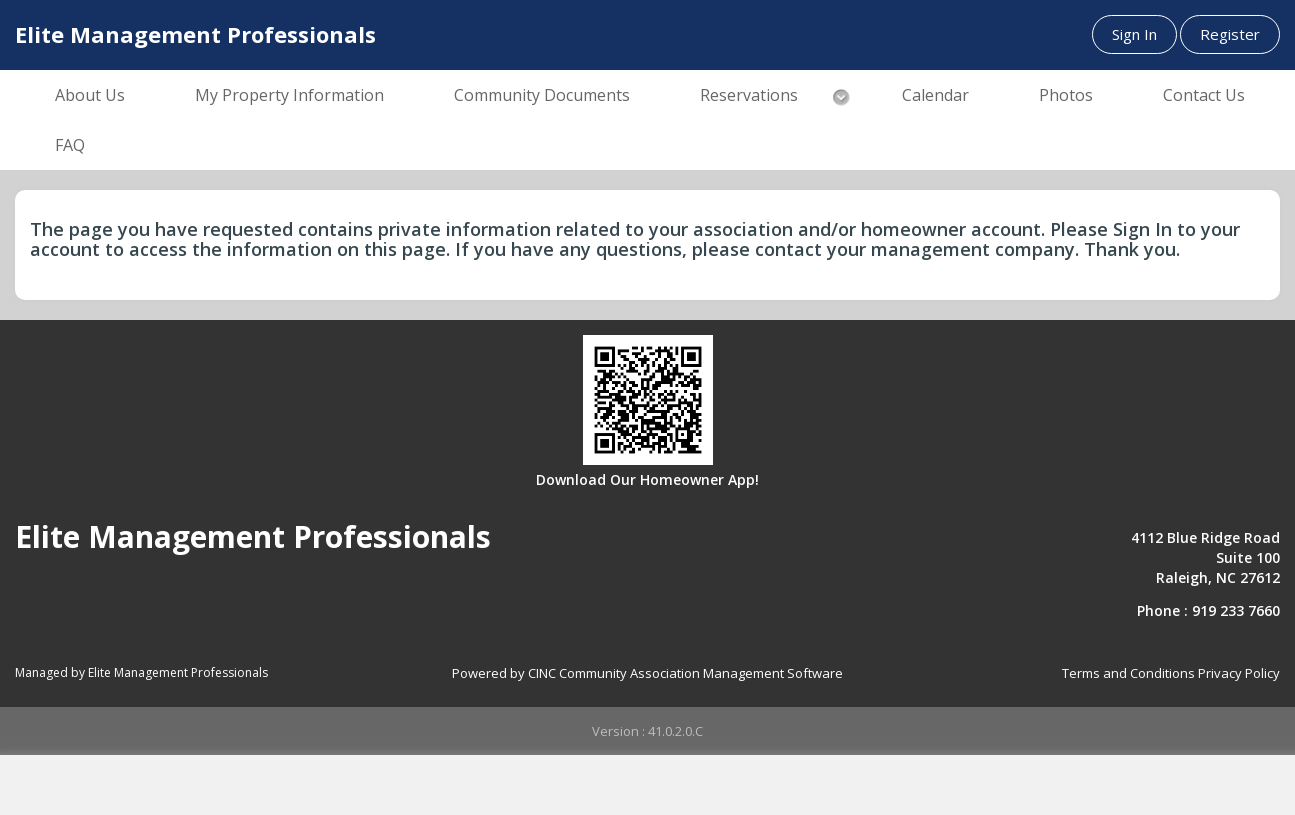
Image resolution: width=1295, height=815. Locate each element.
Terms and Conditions (1128, 673)
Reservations (749, 95)
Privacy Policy (1239, 673)
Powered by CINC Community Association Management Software (647, 673)
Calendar (935, 95)
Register (1230, 34)
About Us (90, 95)
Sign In (1134, 34)
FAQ (70, 145)
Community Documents (542, 95)
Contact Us (1204, 95)
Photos (1066, 95)
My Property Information (289, 95)
